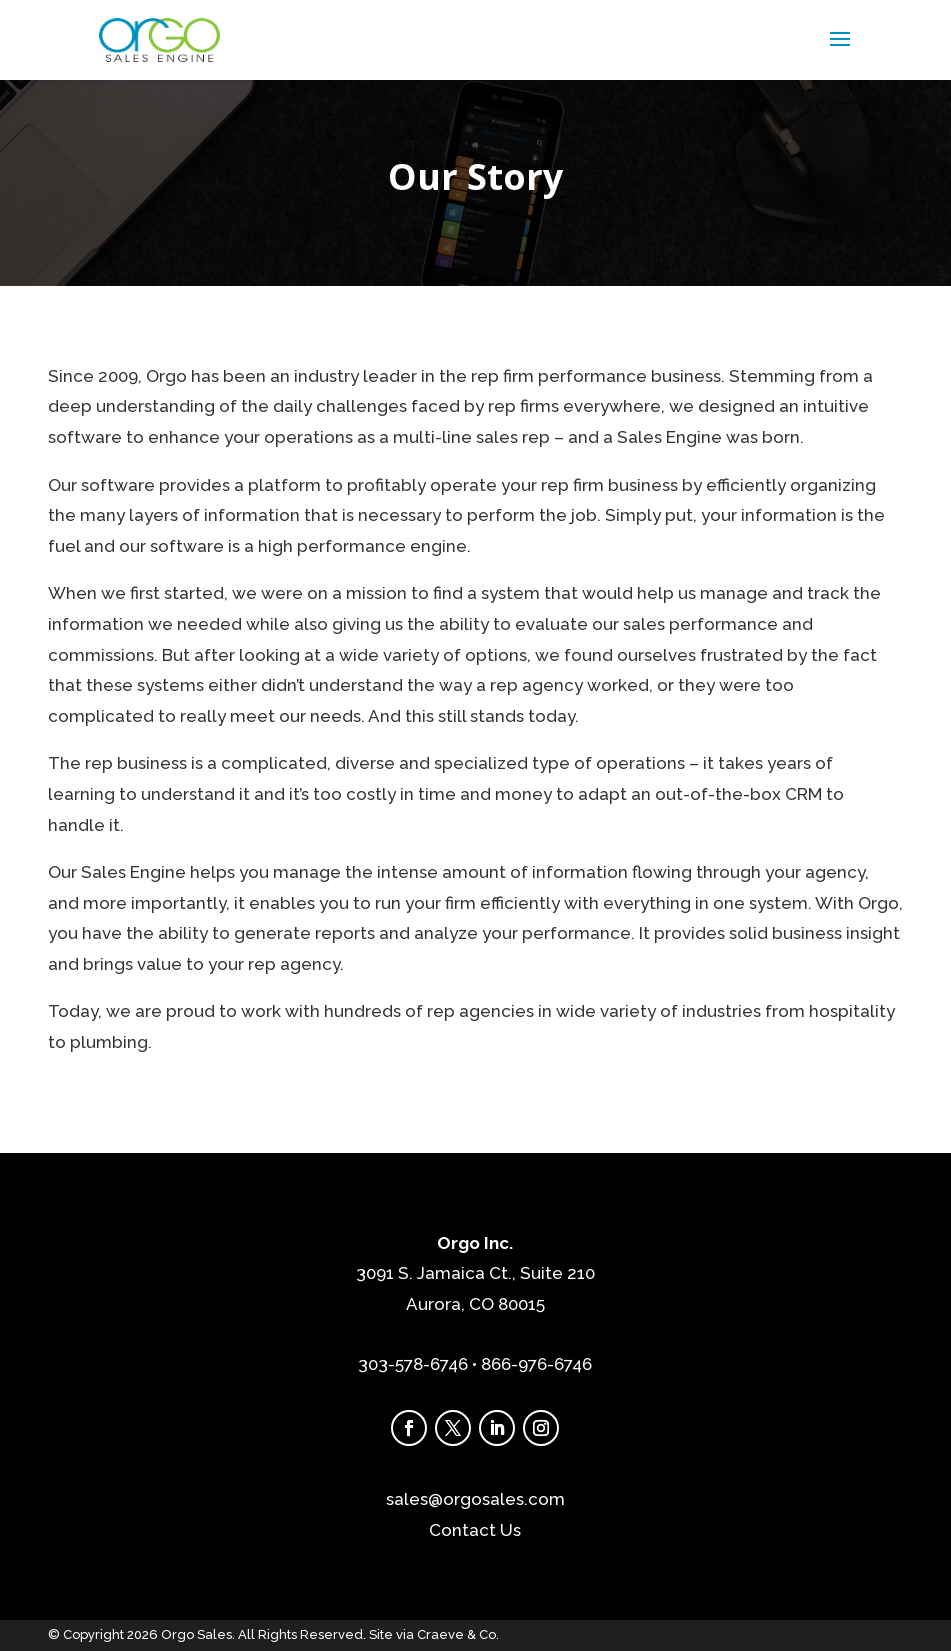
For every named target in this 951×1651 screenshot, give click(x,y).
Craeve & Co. (458, 1634)
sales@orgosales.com (475, 1499)
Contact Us (475, 1530)
